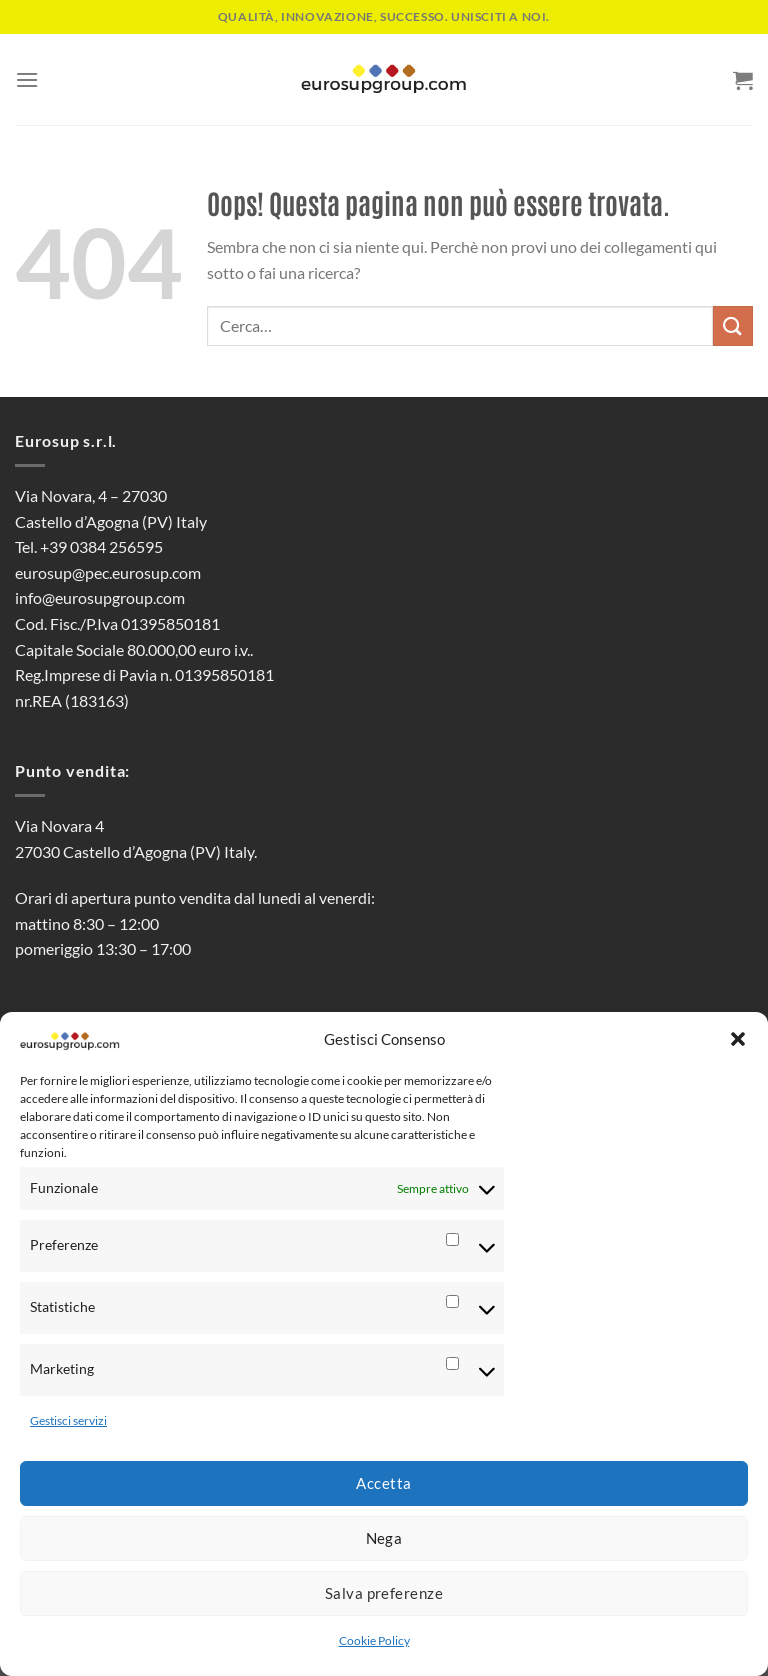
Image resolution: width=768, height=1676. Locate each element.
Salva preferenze (384, 1593)
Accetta (383, 1483)
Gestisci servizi (68, 1420)
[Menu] (27, 79)
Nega (384, 1538)
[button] (738, 1039)
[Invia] (733, 325)
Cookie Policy (374, 1640)
